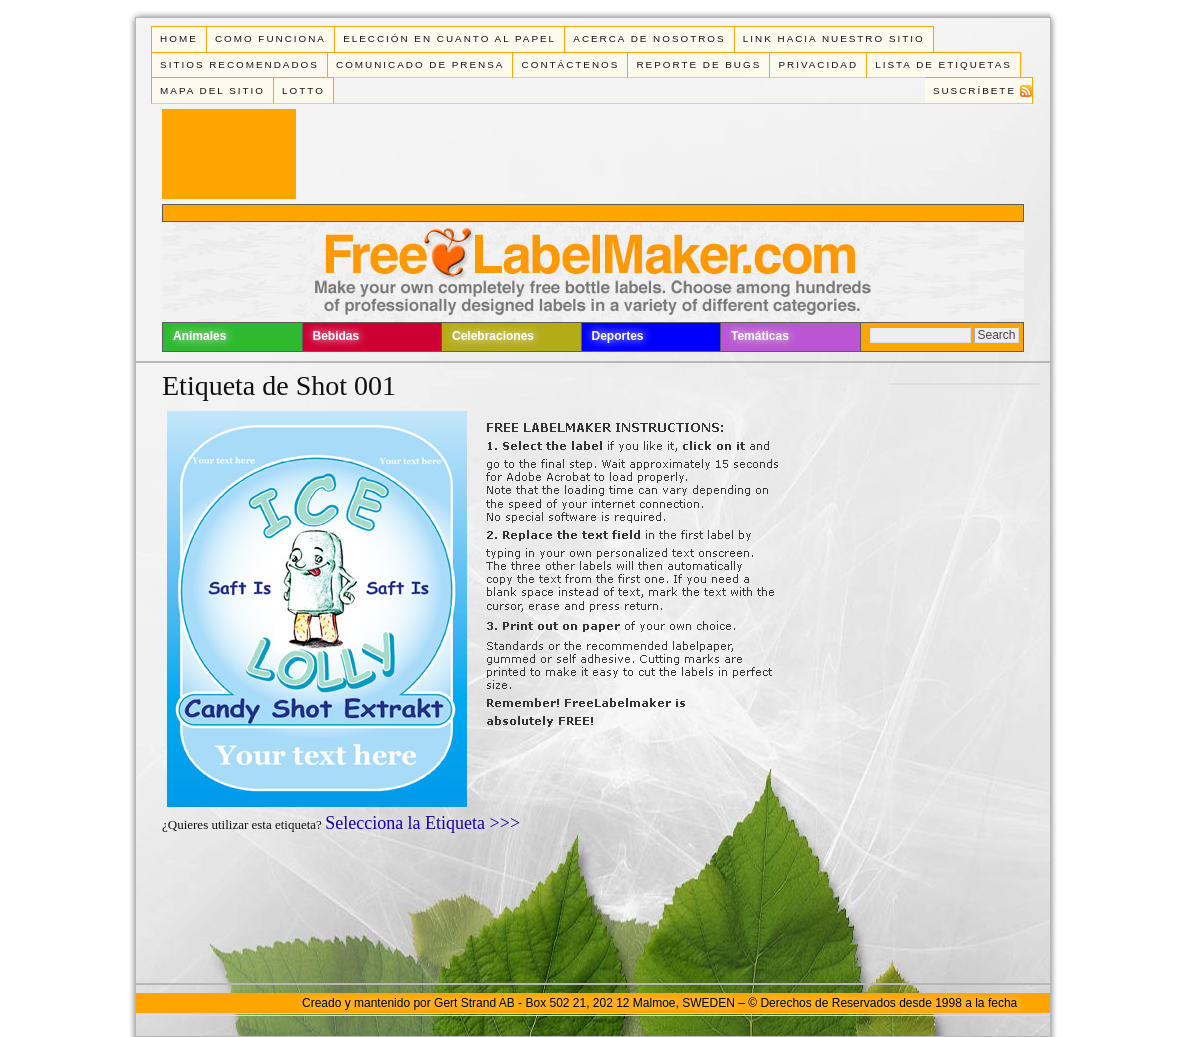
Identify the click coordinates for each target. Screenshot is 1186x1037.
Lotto (303, 90)
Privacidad (818, 64)
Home (179, 38)
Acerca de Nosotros (649, 38)
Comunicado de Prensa (420, 64)
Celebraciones (493, 336)
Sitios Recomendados (239, 64)
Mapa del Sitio (212, 90)
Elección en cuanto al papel (449, 38)
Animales (199, 336)
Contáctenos (571, 64)
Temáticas (760, 336)
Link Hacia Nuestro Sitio (834, 38)
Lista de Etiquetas (943, 64)
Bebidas (336, 336)
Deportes (618, 336)
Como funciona (270, 38)
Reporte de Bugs (698, 64)
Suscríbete (974, 90)
